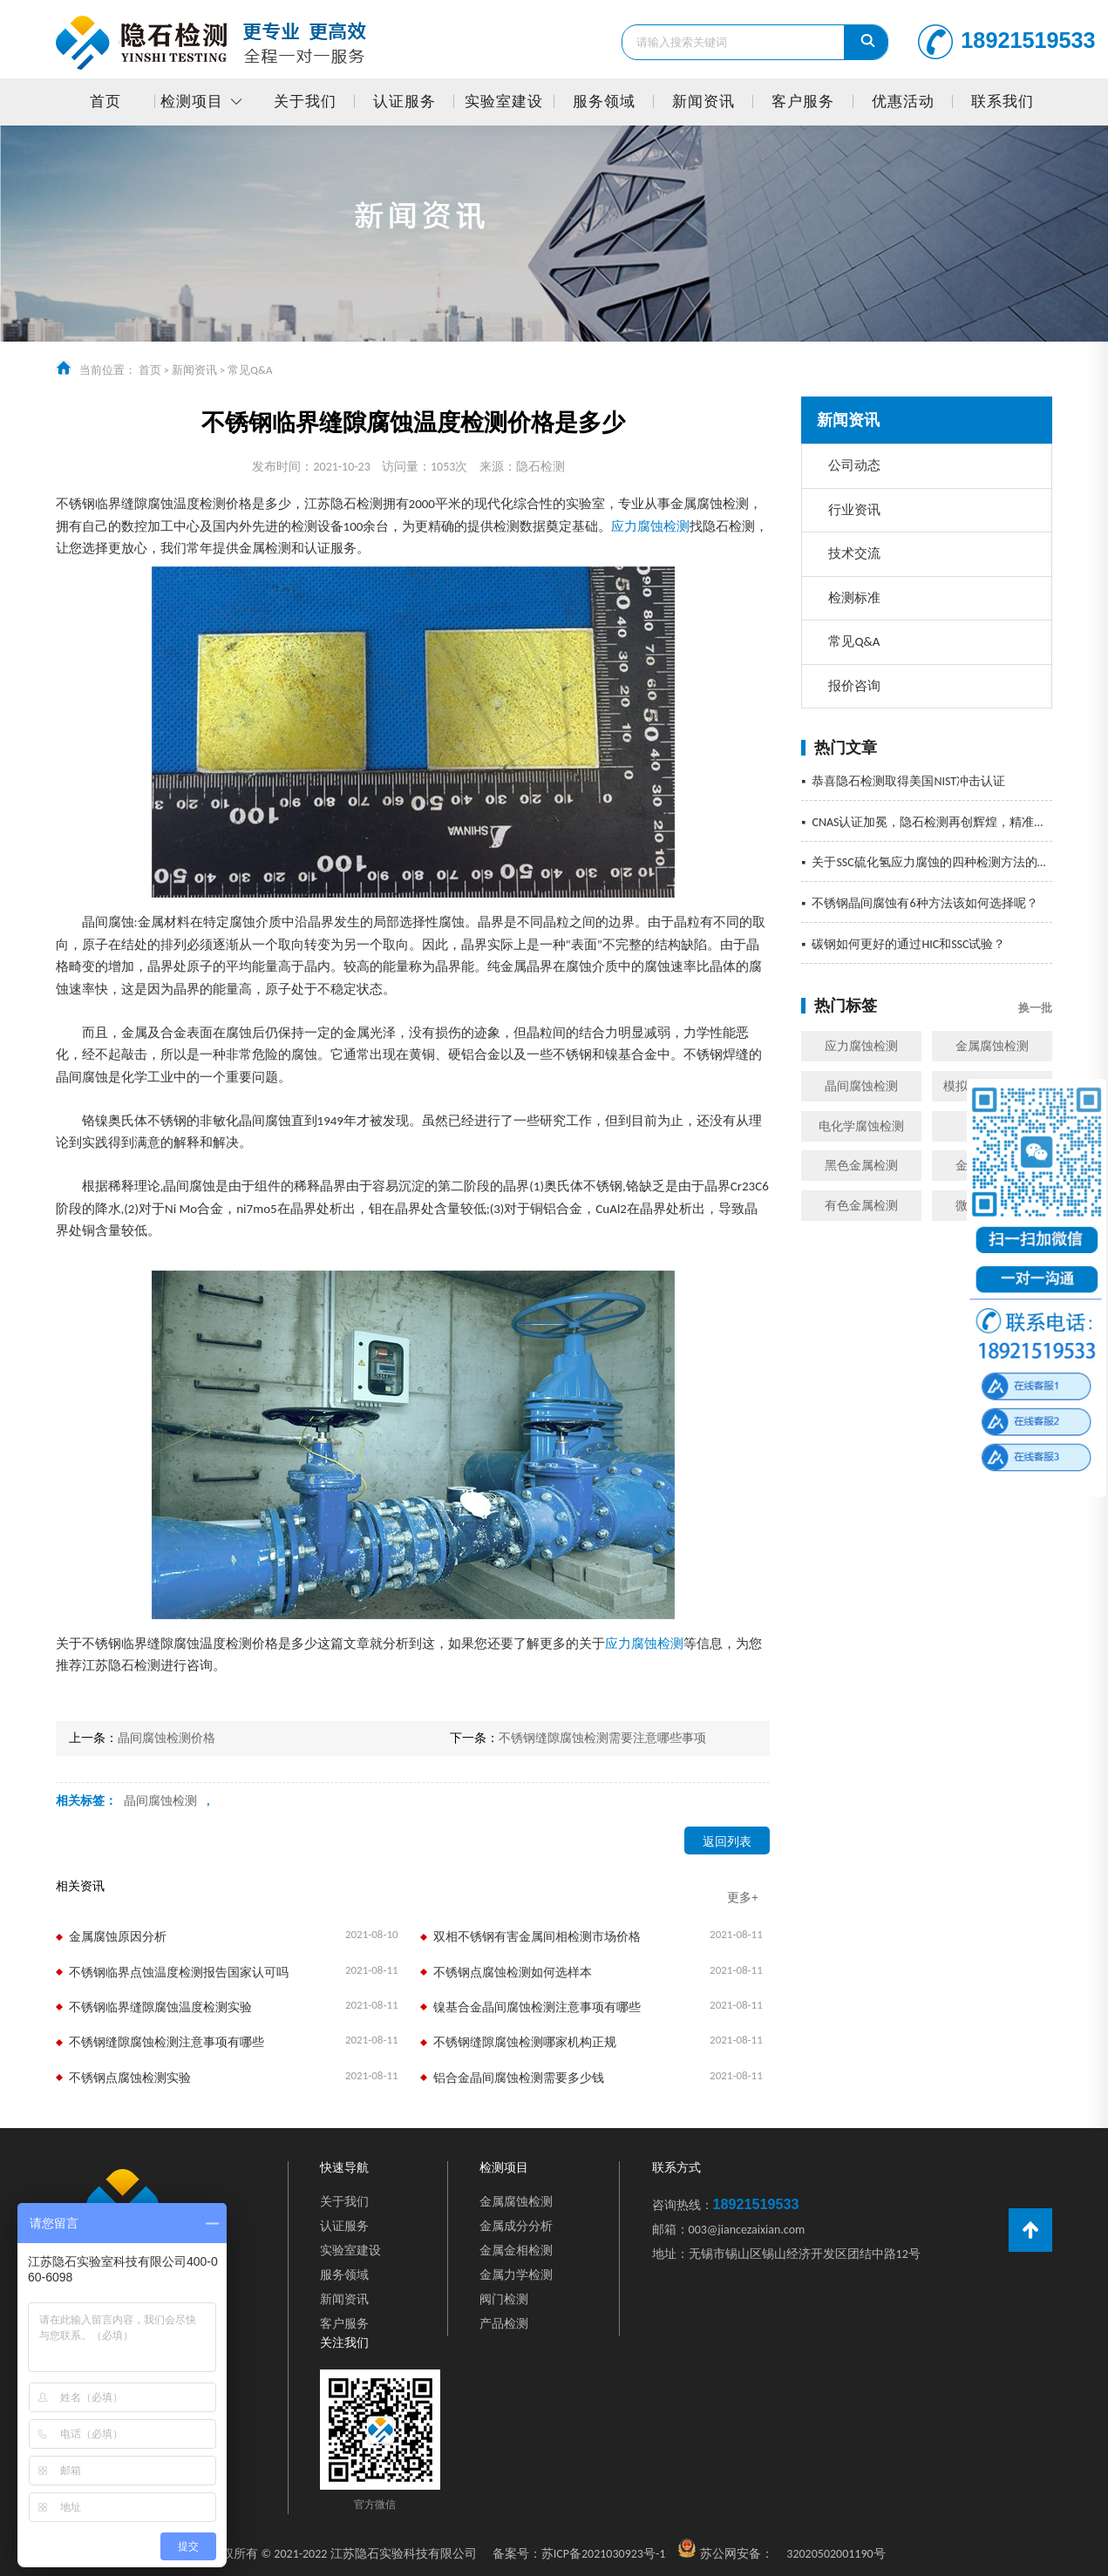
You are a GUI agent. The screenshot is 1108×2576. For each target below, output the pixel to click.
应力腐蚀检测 (861, 1046)
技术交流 (854, 553)
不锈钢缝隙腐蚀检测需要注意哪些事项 (602, 1738)
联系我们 (1002, 101)
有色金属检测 (861, 1205)
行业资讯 (854, 510)
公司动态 (854, 465)
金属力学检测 (516, 2275)
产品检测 (503, 2323)
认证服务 (404, 101)
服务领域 (604, 101)
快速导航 (344, 2167)
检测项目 (191, 101)
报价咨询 (854, 686)
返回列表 (727, 1841)
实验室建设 (504, 101)
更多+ (742, 1897)
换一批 (1035, 1007)
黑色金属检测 (861, 1165)
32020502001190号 (835, 2553)
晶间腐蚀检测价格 (166, 1738)
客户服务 (803, 101)
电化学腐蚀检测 (861, 1126)
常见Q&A (250, 369)
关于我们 (305, 101)
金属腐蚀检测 (992, 1046)
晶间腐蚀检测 (861, 1086)
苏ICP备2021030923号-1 (579, 2553)
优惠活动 (903, 101)
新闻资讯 (703, 101)
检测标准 (854, 598)
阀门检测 (503, 2299)
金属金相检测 (516, 2250)
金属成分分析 (516, 2226)
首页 (105, 101)
